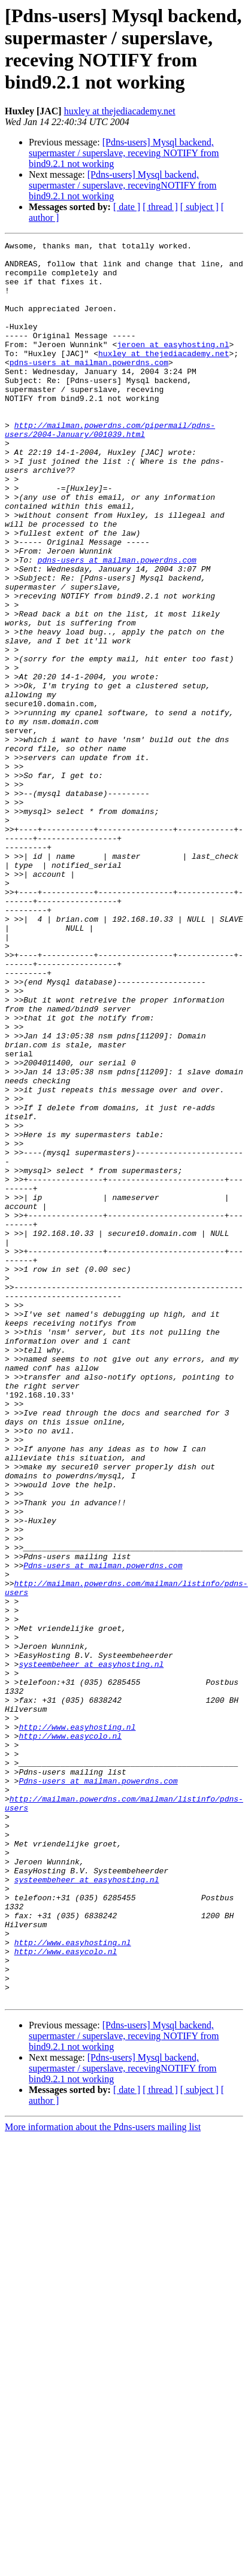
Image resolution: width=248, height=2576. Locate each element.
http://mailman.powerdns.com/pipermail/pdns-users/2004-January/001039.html (110, 468)
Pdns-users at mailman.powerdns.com (102, 1830)
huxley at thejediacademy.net (120, 111)
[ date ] (126, 207)
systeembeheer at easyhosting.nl (91, 1949)
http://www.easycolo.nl (70, 2035)
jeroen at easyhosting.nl (173, 365)
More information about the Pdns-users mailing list (103, 2479)
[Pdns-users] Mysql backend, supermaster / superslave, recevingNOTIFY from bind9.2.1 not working (123, 185)
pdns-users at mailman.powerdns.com (89, 387)
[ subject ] (199, 207)
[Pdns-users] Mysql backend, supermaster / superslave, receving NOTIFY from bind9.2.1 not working (124, 153)
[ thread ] (160, 207)
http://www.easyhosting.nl (77, 2024)
